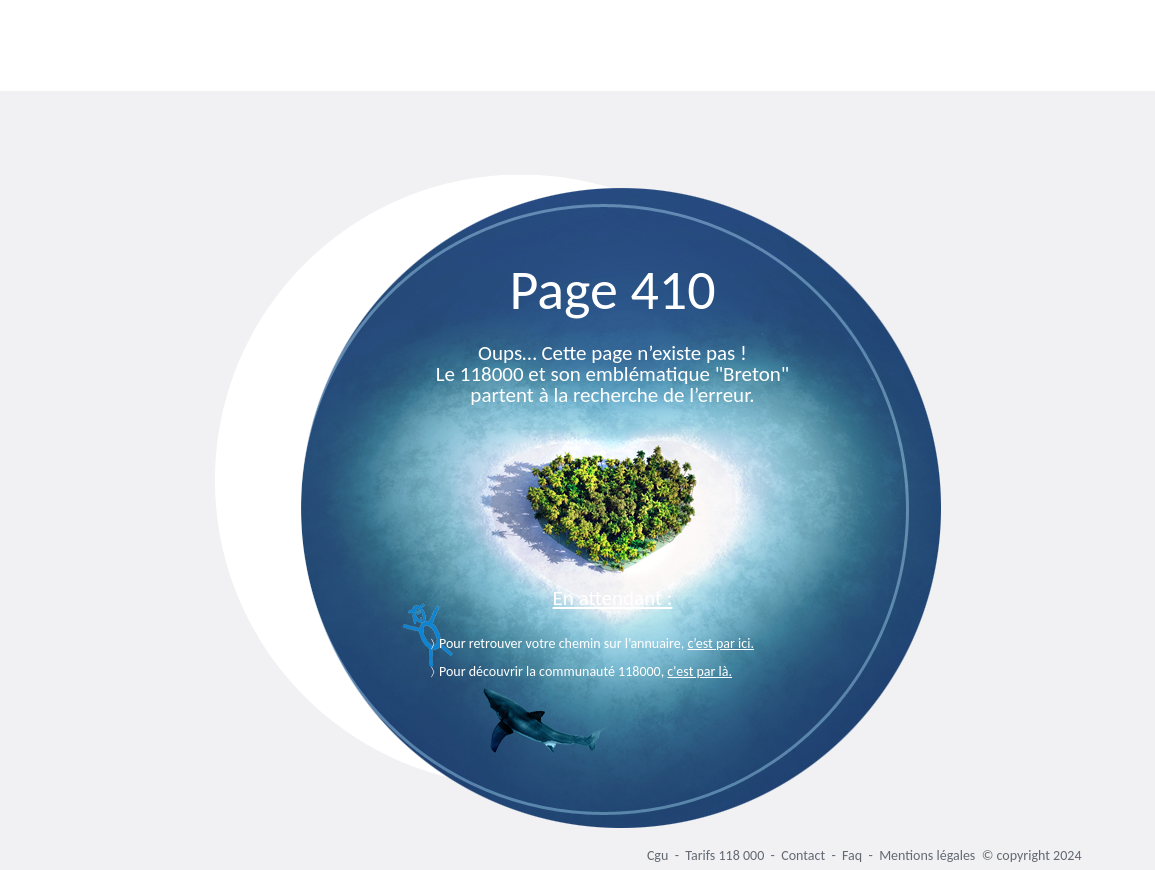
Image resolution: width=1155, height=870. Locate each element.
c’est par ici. (720, 643)
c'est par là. (699, 671)
